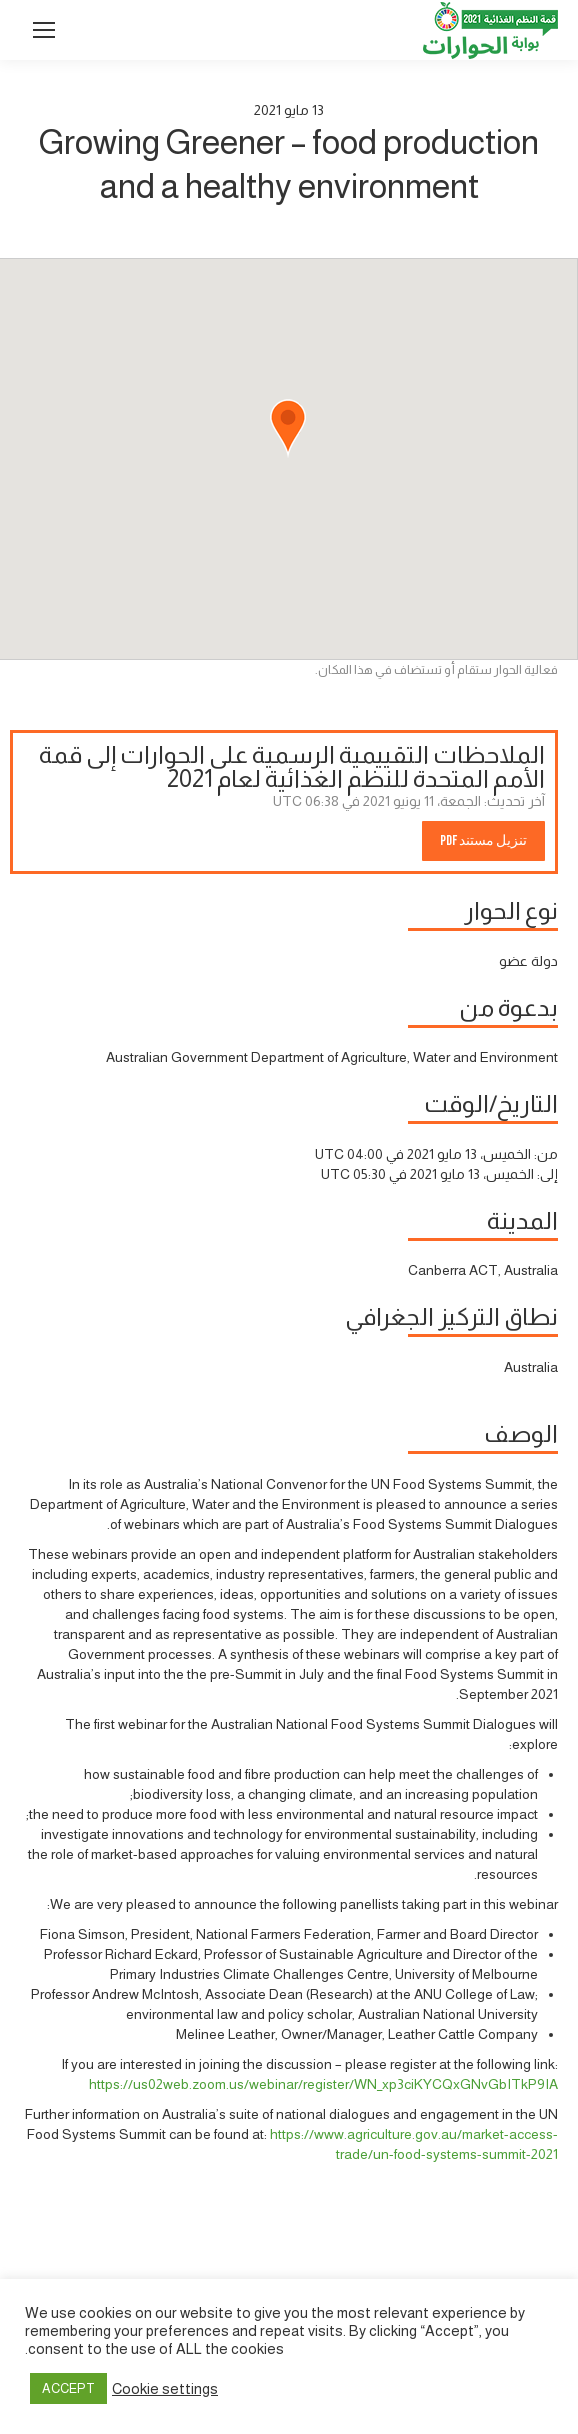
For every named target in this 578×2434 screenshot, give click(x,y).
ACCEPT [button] (68, 2388)
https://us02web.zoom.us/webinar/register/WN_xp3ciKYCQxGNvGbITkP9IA (323, 2084)
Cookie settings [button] (165, 2389)
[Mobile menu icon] (44, 30)
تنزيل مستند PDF (483, 840)
